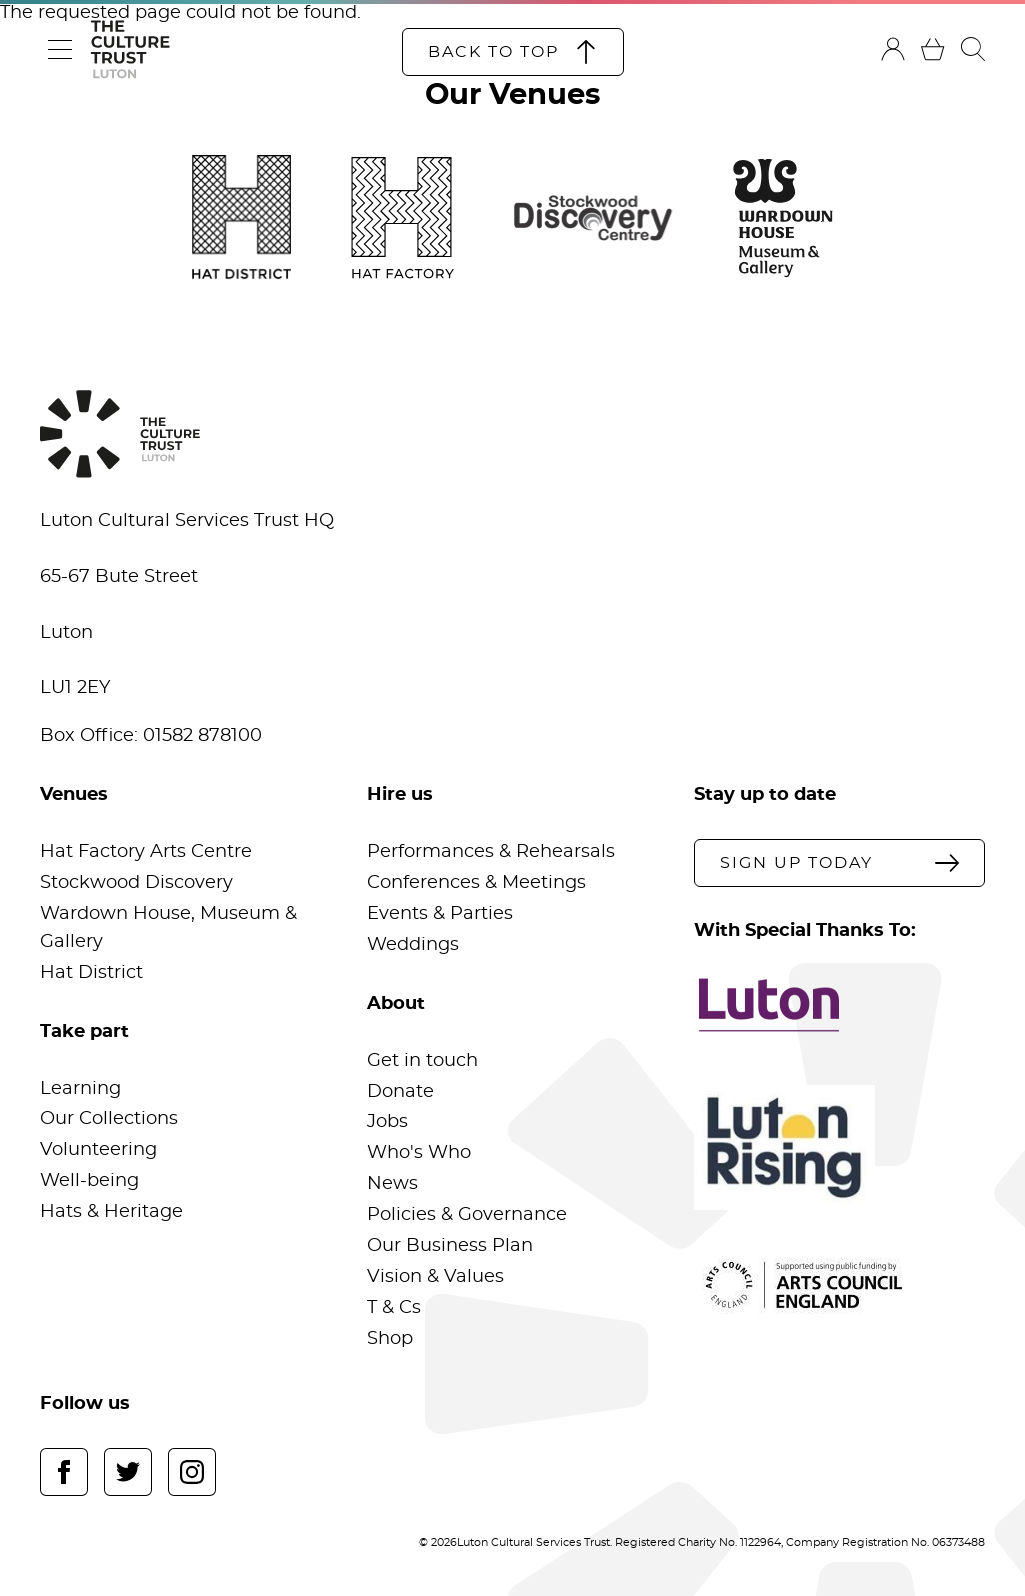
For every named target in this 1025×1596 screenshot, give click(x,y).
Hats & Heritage (111, 1212)
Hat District (91, 973)
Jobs (387, 1122)
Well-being (89, 1181)
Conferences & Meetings (476, 883)
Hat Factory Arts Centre (146, 852)
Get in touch (422, 1061)
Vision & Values (435, 1277)
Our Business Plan (450, 1246)
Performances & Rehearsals (491, 852)
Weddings (413, 945)
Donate (400, 1092)
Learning (80, 1089)
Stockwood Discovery (136, 883)
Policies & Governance (467, 1215)
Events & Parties (440, 914)
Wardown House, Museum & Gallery (168, 928)
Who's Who (419, 1153)
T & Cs (394, 1308)
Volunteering (98, 1150)
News (392, 1184)
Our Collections (109, 1119)
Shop (390, 1339)
